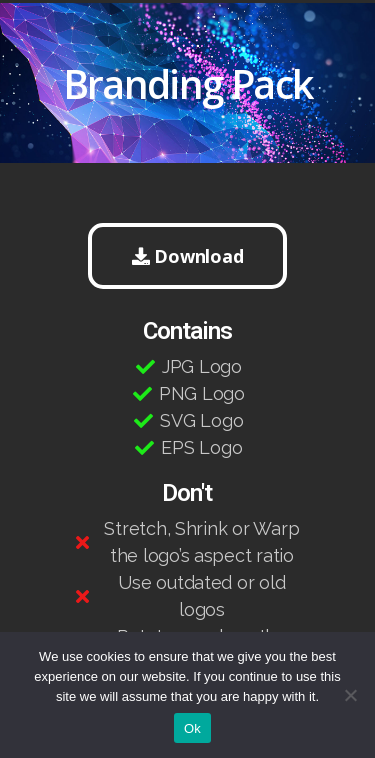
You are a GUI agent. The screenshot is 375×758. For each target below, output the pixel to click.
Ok (192, 728)
